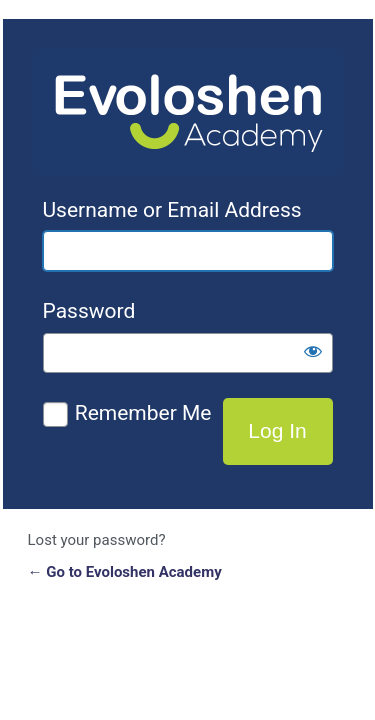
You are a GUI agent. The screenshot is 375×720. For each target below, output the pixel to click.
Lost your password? (97, 540)
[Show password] (313, 351)
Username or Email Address (172, 210)
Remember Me (143, 413)
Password (89, 311)
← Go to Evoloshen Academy (125, 572)
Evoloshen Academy (188, 112)
